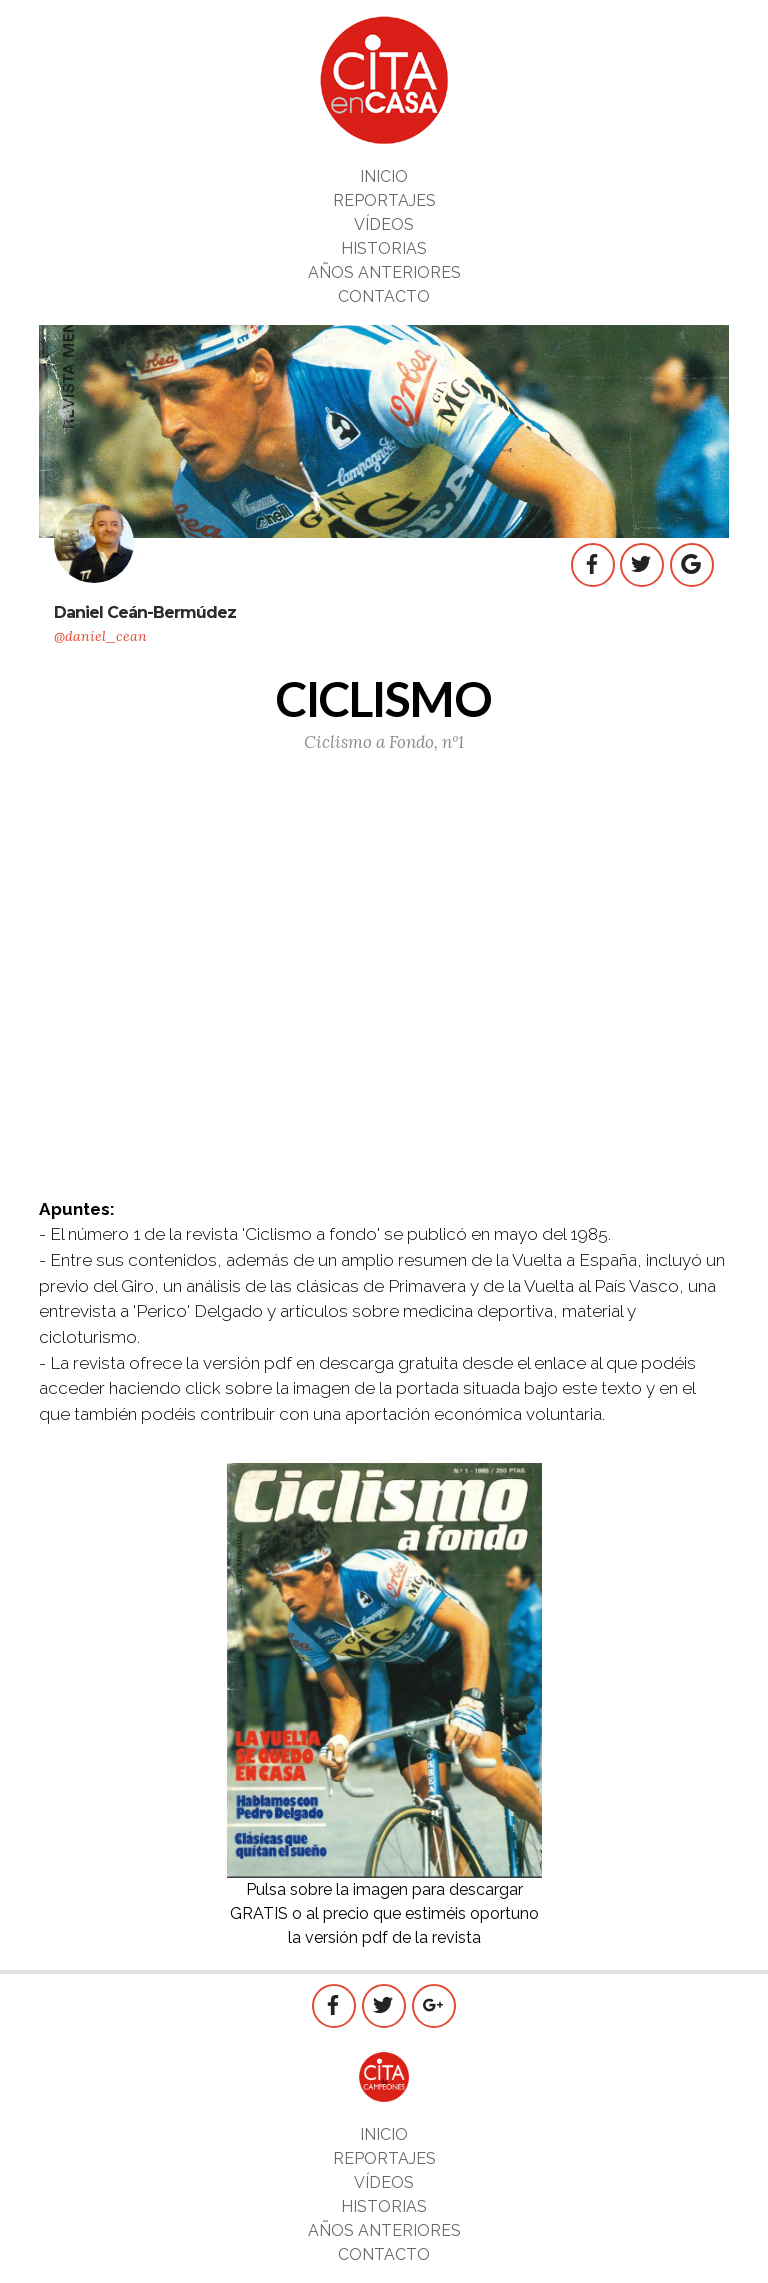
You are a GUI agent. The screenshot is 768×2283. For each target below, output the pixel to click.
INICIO (384, 176)
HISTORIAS (384, 248)
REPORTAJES (384, 200)
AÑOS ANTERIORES (384, 272)
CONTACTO (384, 296)
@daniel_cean (100, 636)
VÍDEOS (384, 224)
